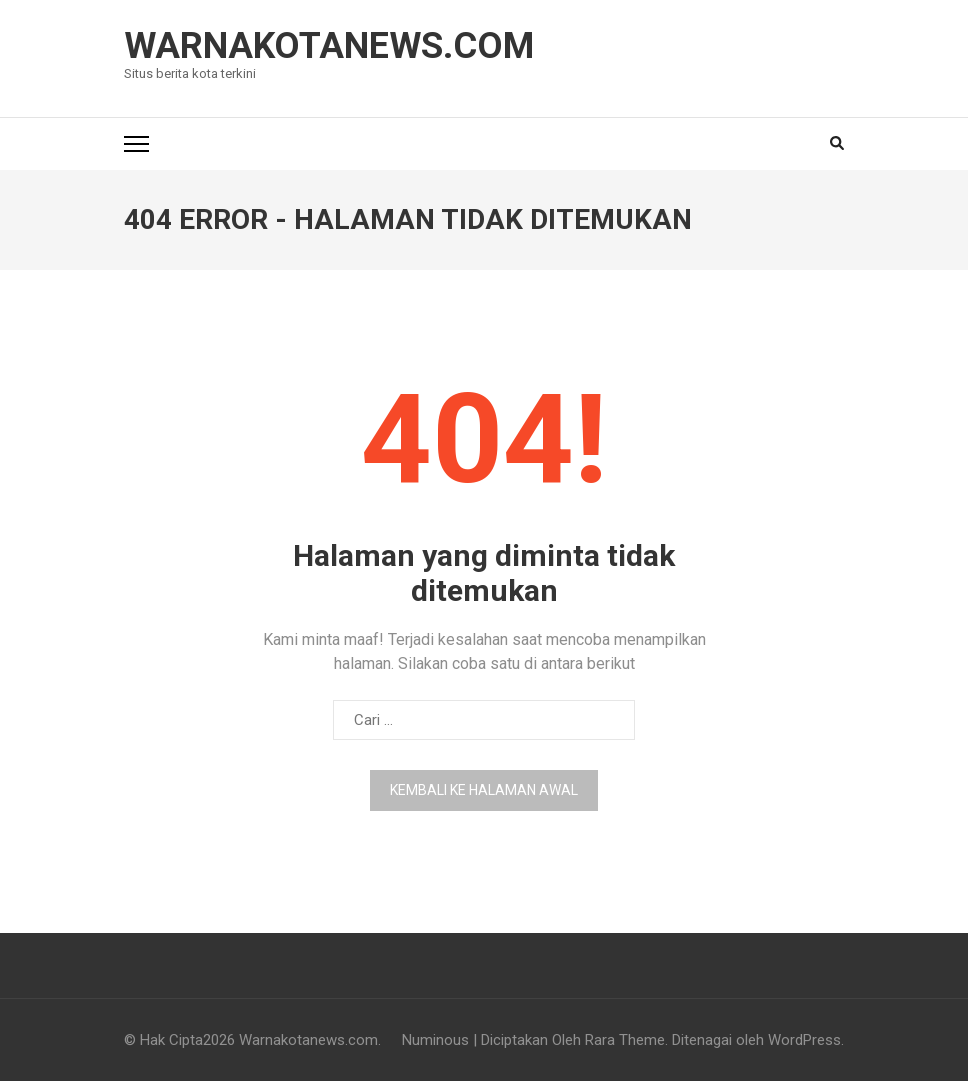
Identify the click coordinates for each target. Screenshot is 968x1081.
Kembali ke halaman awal (484, 790)
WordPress (804, 1040)
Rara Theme (625, 1040)
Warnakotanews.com (329, 46)
